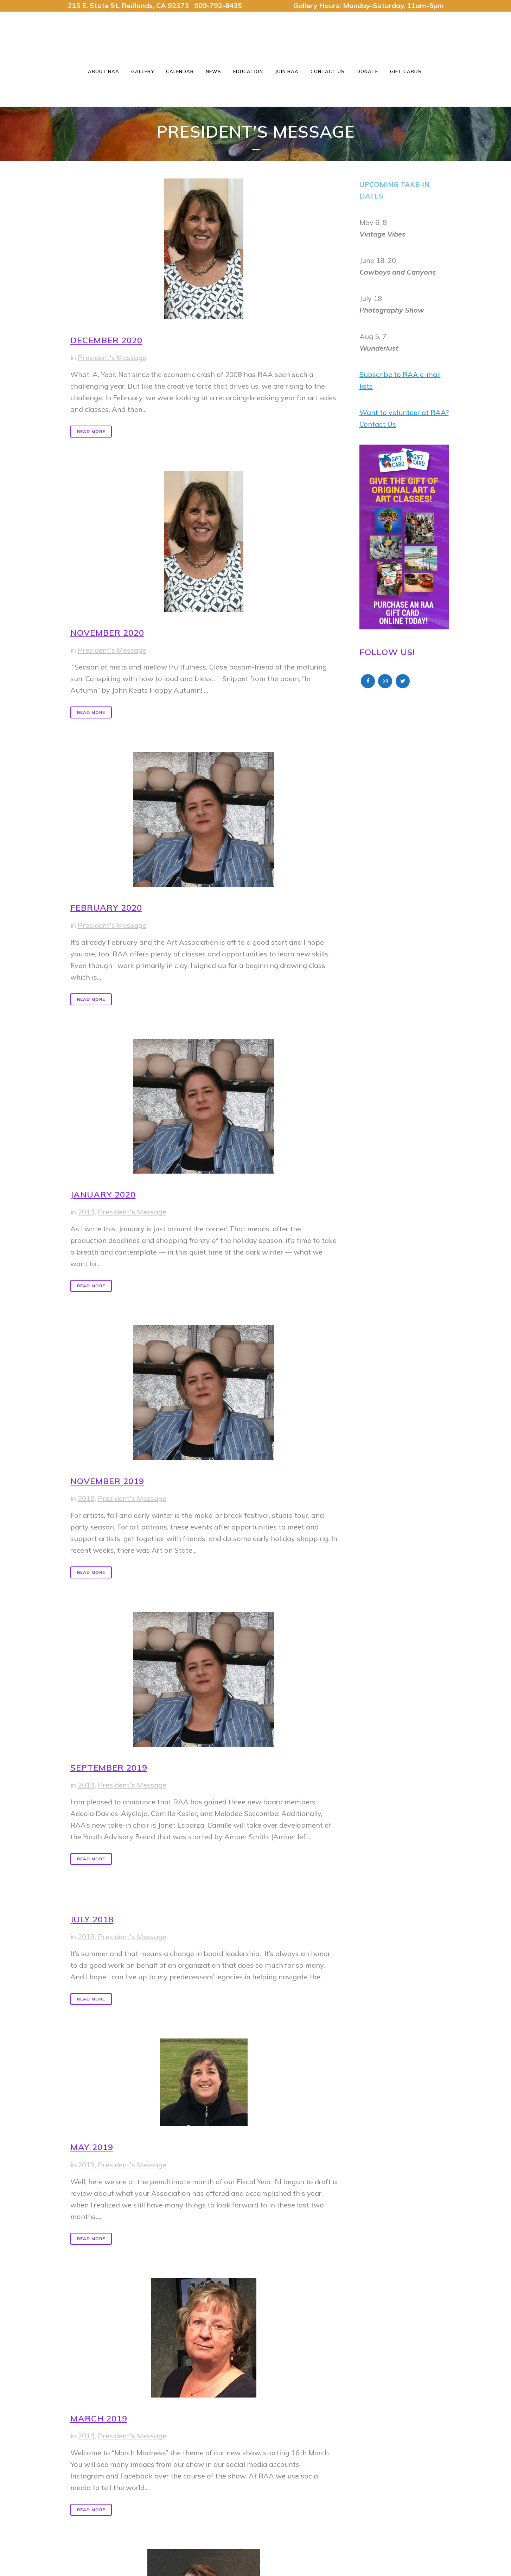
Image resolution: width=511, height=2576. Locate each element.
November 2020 (107, 632)
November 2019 (107, 1481)
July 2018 (92, 1919)
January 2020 (103, 1194)
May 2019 (91, 2147)
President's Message (112, 357)
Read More (91, 431)
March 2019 (98, 2418)
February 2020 (106, 907)
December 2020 (106, 340)
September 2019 (108, 1767)
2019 (86, 1211)
